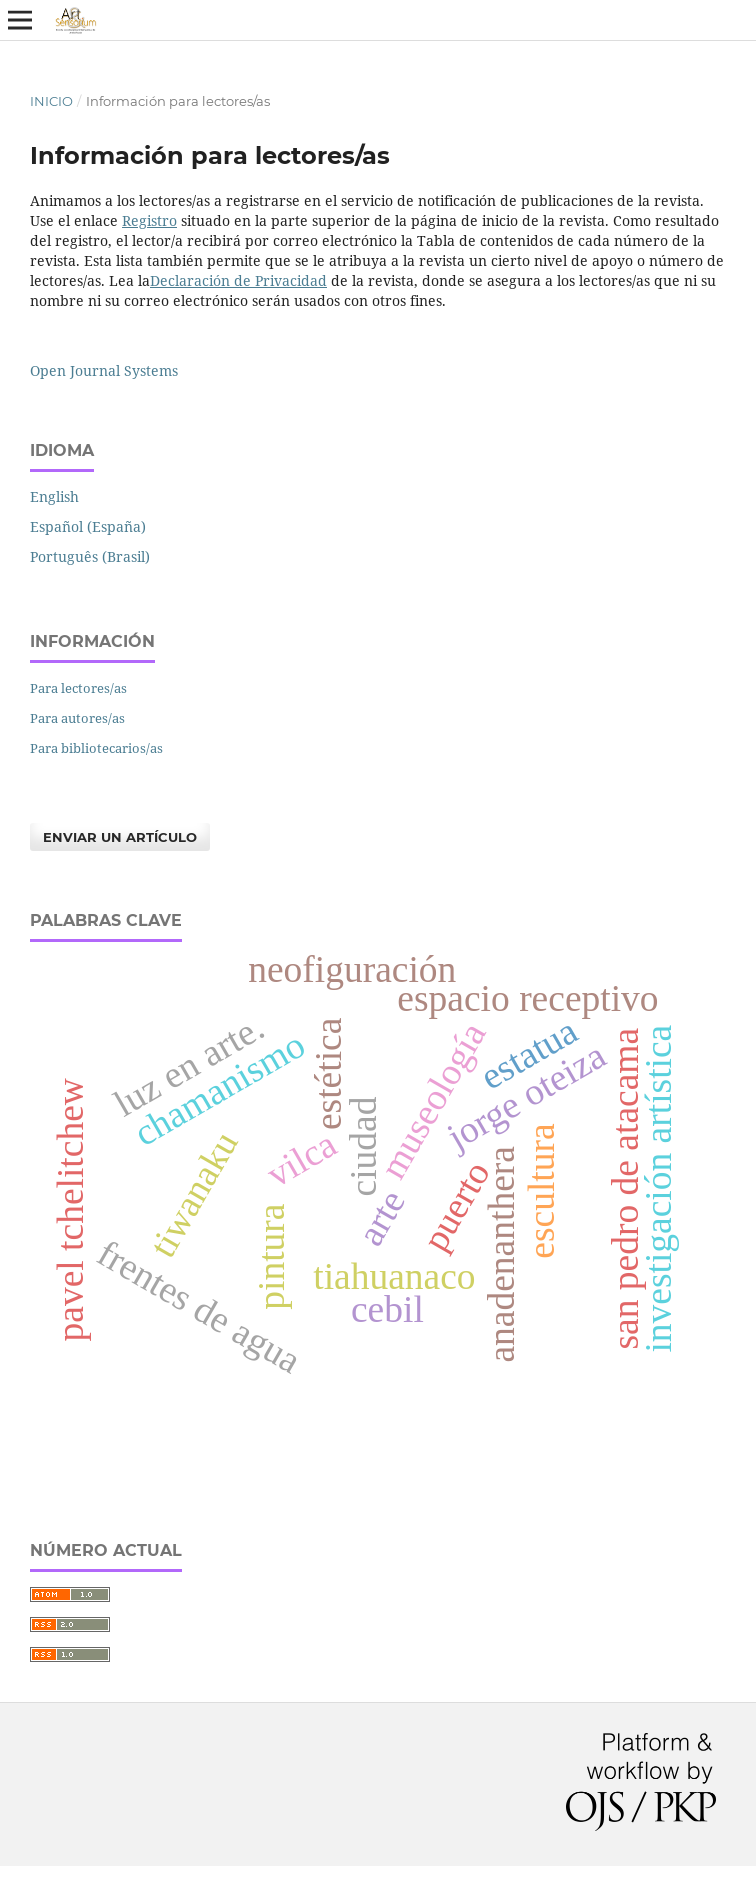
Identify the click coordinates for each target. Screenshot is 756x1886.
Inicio (51, 101)
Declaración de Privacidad (238, 280)
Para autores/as (77, 718)
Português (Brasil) (90, 556)
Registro (149, 220)
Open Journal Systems (104, 370)
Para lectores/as (78, 688)
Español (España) (88, 526)
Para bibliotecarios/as (96, 748)
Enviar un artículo (120, 837)
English (54, 496)
